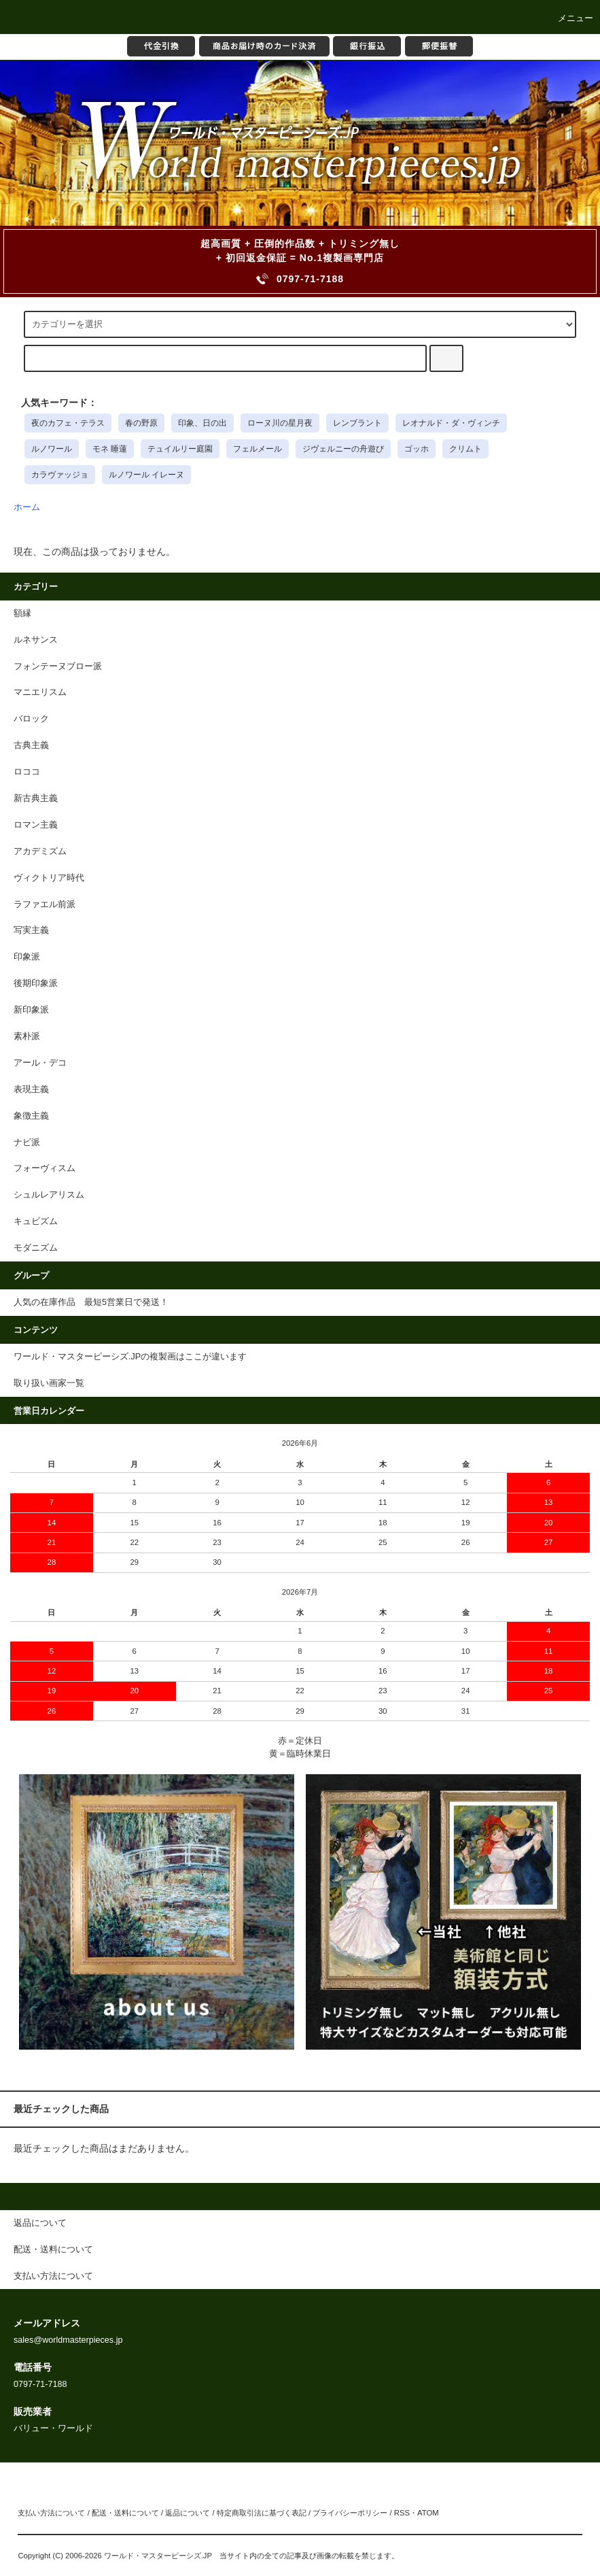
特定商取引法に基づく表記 (261, 2513)
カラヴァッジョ (59, 474)
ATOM (428, 2513)
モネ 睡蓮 (109, 449)
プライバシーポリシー (350, 2513)
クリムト (465, 449)
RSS (402, 2513)
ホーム (27, 507)
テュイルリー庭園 (180, 449)
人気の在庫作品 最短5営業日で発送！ (91, 1302)
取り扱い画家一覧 (49, 1383)
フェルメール (257, 449)
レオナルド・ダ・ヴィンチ (451, 423)
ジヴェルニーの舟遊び (343, 449)
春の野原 (141, 423)
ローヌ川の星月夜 (280, 423)
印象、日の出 (202, 423)
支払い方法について (51, 2513)
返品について (187, 2513)
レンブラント (357, 423)
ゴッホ (416, 449)
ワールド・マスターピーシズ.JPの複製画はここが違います (130, 1356)
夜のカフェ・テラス (68, 423)
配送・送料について (125, 2513)
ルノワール (51, 449)
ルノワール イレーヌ (146, 474)
